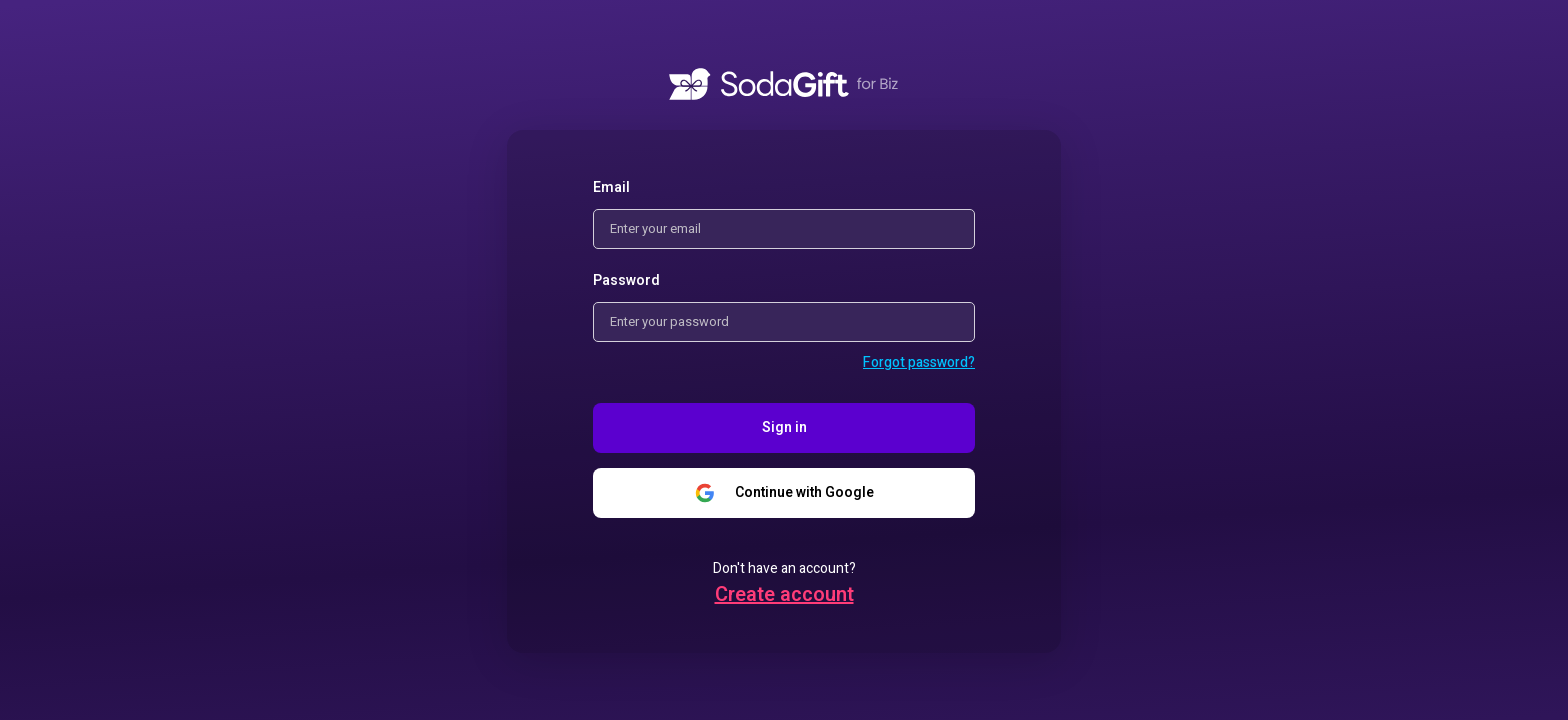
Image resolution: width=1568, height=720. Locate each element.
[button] (919, 363)
